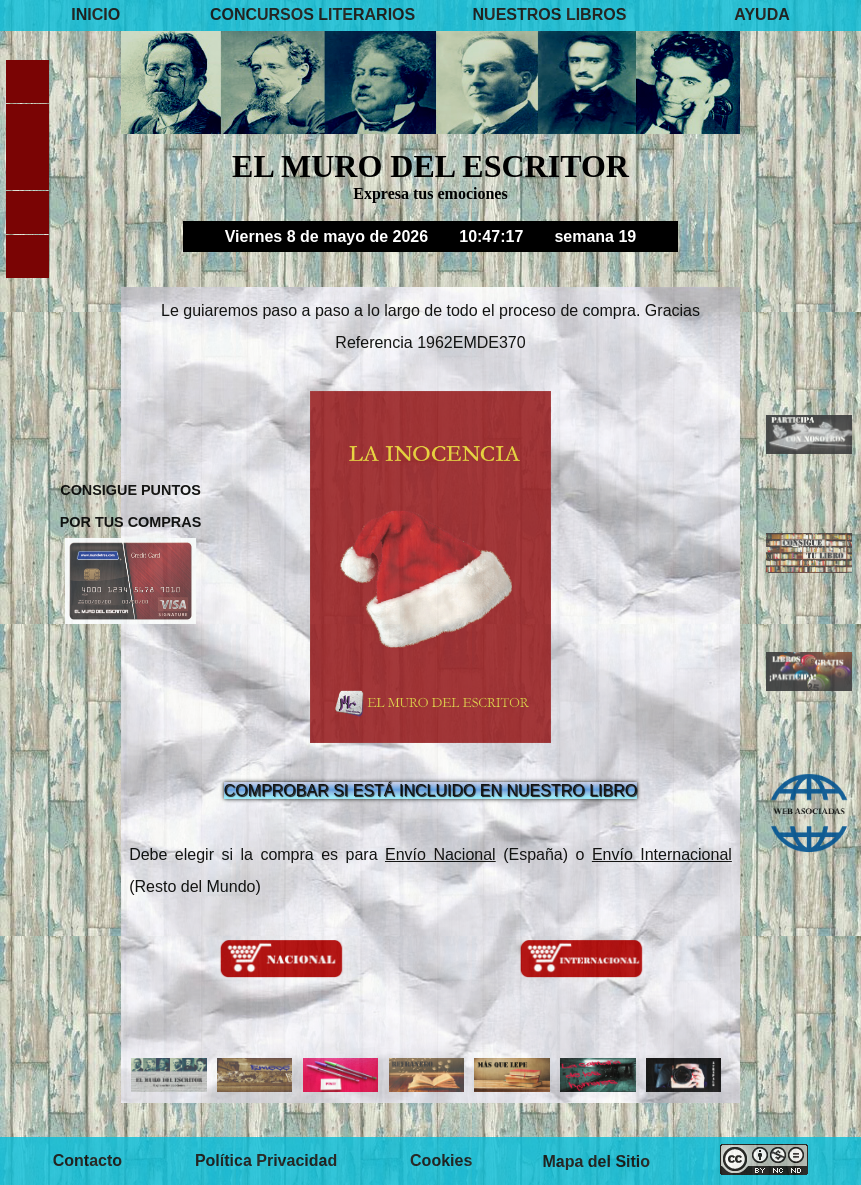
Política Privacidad (266, 1160)
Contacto (87, 1160)
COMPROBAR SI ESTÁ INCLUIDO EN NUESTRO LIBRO (430, 790)
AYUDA (761, 14)
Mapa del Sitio (596, 1160)
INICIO (95, 14)
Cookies (441, 1160)
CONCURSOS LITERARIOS (312, 14)
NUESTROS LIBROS (550, 14)
